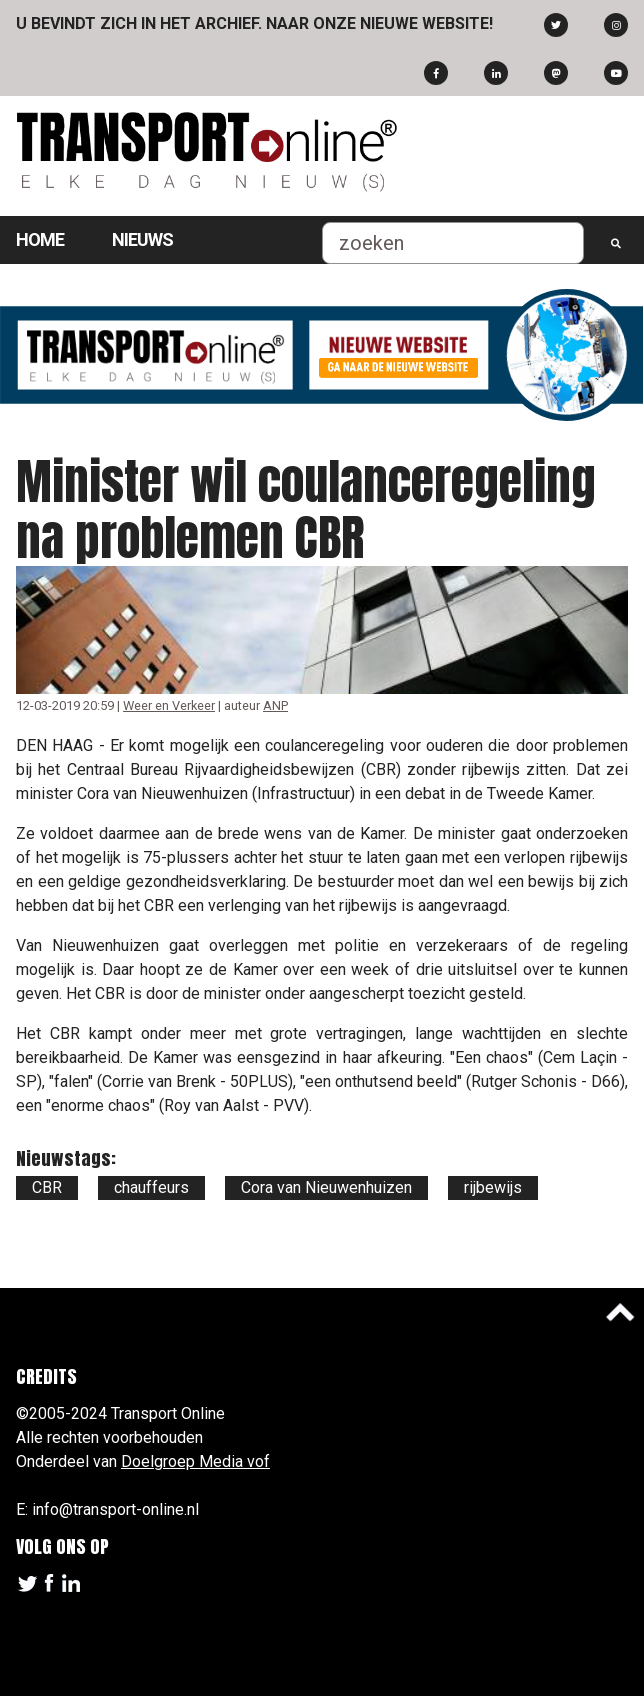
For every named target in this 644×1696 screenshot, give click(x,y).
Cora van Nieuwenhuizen (326, 1187)
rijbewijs (493, 1187)
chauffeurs (151, 1187)
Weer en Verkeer (169, 705)
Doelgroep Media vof (195, 1461)
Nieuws (142, 239)
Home (40, 239)
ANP (275, 705)
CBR (47, 1187)
